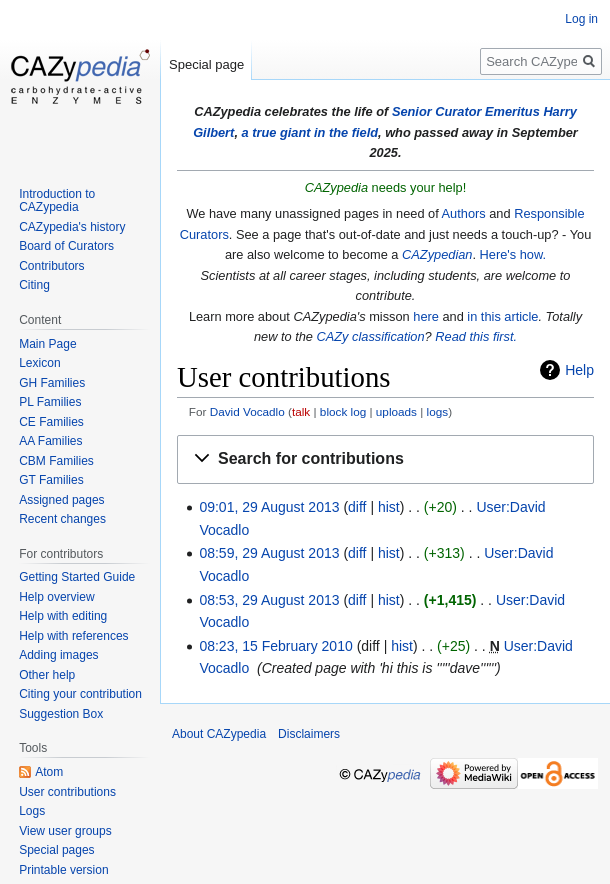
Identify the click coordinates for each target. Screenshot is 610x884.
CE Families (51, 422)
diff (357, 507)
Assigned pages (61, 500)
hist (389, 507)
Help (579, 370)
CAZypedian (437, 254)
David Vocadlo (247, 411)
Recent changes (62, 519)
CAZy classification (371, 336)
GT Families (51, 480)
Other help (47, 675)
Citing (34, 285)
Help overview (56, 597)
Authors (464, 213)
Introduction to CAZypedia (57, 201)
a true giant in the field (310, 132)
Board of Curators (66, 246)
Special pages (56, 850)
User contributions (67, 792)
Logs (32, 811)
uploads (396, 411)
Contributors (51, 266)
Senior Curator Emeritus (466, 111)
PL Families (50, 402)
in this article (502, 316)
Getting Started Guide (77, 577)
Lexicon (39, 363)
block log (343, 411)
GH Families (52, 383)
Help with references (73, 636)
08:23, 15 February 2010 (275, 646)
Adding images (58, 655)
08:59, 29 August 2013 (269, 553)
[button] (385, 459)
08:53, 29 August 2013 (269, 600)
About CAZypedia (219, 734)
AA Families (50, 441)
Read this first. (476, 336)
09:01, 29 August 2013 (269, 507)
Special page (206, 64)
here (426, 316)
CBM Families (56, 461)
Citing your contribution (80, 694)
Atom (49, 772)
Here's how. (513, 254)
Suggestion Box (61, 714)
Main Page (47, 344)
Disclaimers (309, 734)
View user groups (65, 831)
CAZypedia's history (72, 227)
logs (438, 411)
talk (301, 411)
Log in (581, 19)
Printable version (63, 870)
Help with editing (63, 616)
